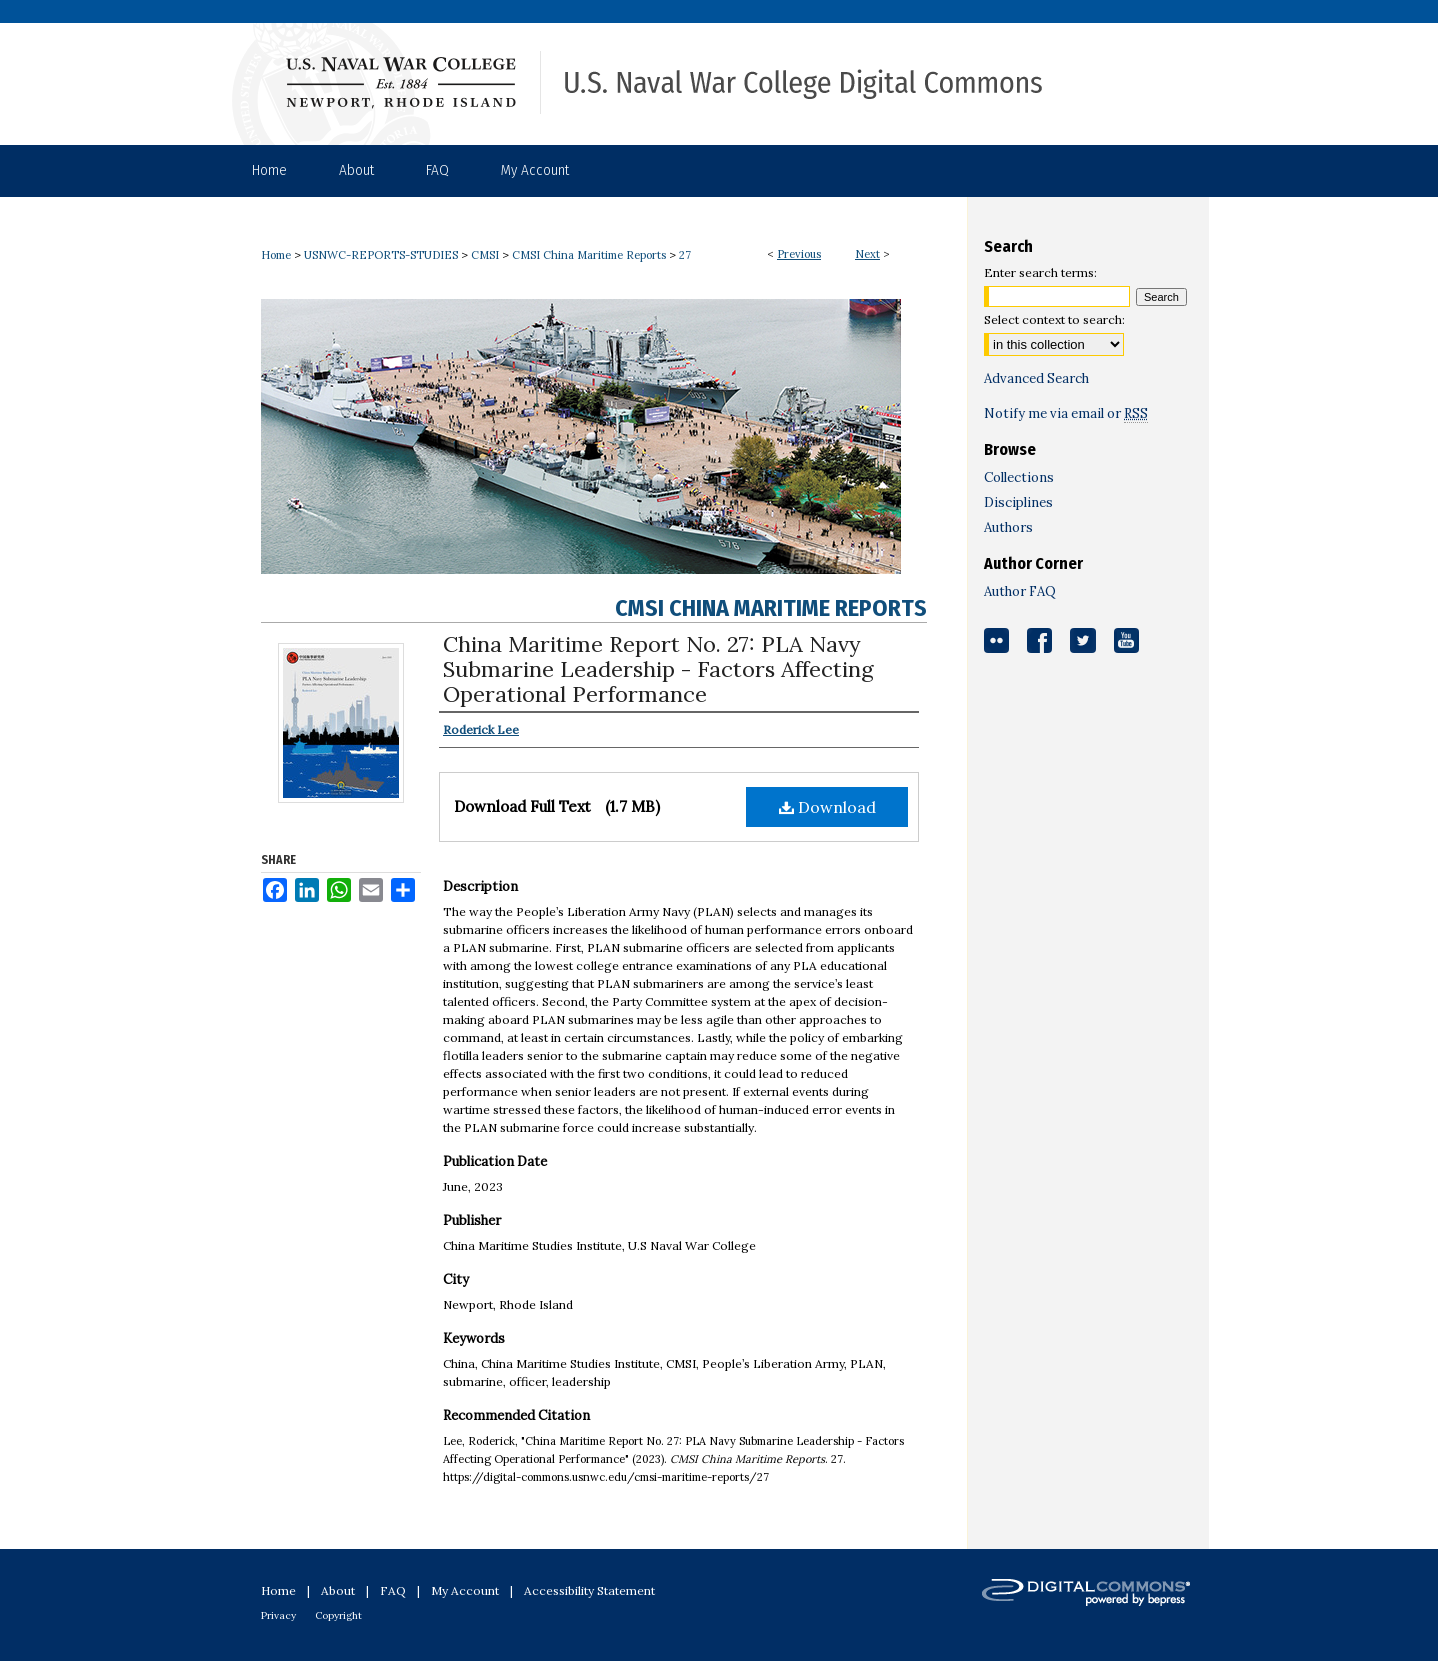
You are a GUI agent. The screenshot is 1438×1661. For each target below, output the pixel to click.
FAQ (393, 1590)
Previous (799, 254)
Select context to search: (1054, 319)
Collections (1019, 477)
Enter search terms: (1040, 272)
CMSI (485, 255)
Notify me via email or (1066, 413)
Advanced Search (1036, 378)
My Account (465, 1590)
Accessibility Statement (589, 1590)
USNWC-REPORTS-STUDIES (381, 255)
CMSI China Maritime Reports (589, 255)
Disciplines (1018, 502)
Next (867, 254)
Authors (1008, 527)
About (338, 1590)
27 (685, 255)
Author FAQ (1020, 591)
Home (276, 255)
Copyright (338, 1615)
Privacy (278, 1615)
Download (827, 807)
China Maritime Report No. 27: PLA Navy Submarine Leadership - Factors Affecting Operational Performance (658, 669)
